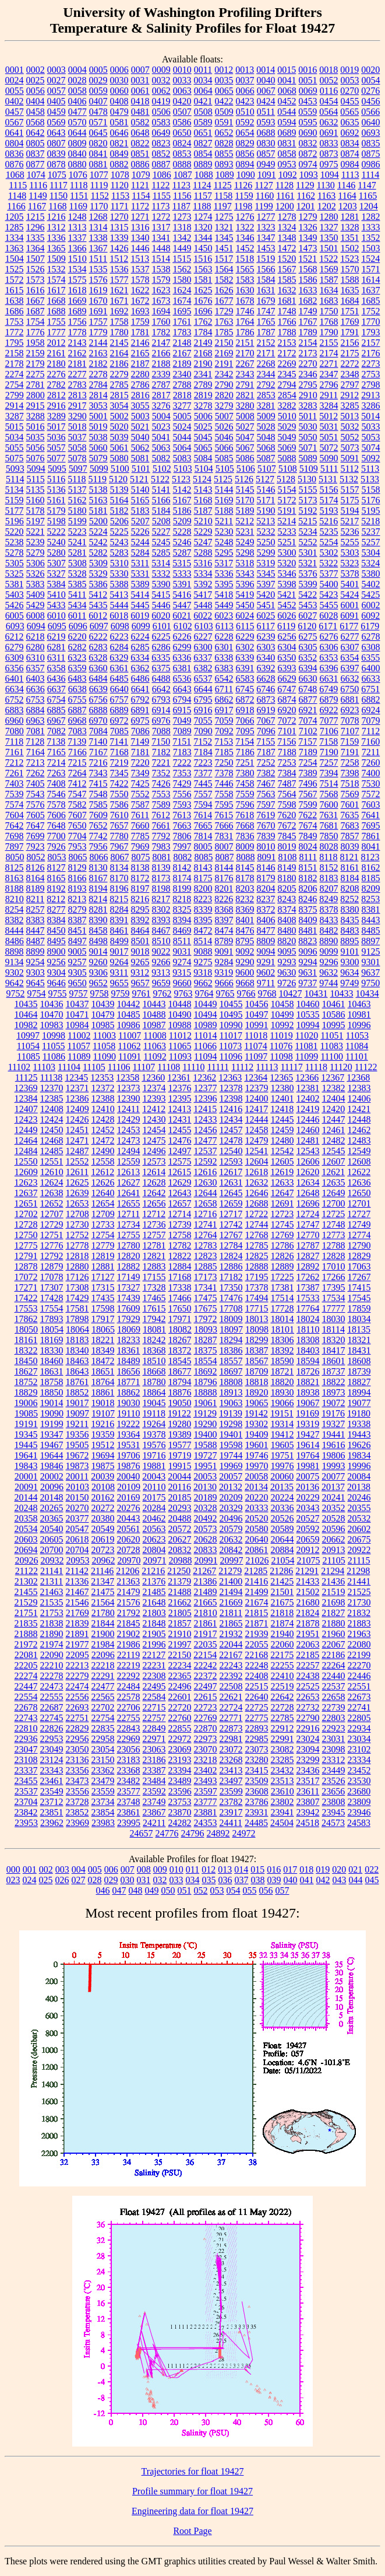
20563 (154, 1529)
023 (13, 1880)
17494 (257, 1298)
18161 (26, 1340)
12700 (333, 1203)
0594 (287, 122)
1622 (140, 290)
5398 (287, 584)
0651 (203, 133)
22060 (282, 1644)
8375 (308, 909)
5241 (77, 542)
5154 (287, 490)
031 (144, 1880)
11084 (356, 1046)
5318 (244, 563)
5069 (287, 448)
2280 (140, 374)
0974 (308, 164)
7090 (203, 731)
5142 (182, 490)
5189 (245, 511)
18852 (77, 1392)
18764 (103, 1382)
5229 (203, 532)
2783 (77, 385)
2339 (161, 374)
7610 (119, 815)
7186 (245, 752)
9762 (162, 993)
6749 (328, 689)
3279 (224, 406)
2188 (161, 364)
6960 (14, 721)
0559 (307, 112)
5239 (35, 542)
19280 (179, 1424)
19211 (77, 1424)
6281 (56, 647)
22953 (51, 1739)
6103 (204, 626)
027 (79, 1880)
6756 (98, 700)
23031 (333, 1739)
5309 (98, 563)
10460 (308, 1004)
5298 (245, 553)
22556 (77, 1697)
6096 (78, 626)
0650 (182, 133)
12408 (51, 1109)
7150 (160, 741)
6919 (266, 710)
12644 (205, 1193)
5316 (202, 563)
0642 (35, 133)
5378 (350, 574)
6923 (350, 710)
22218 (103, 1665)
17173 (205, 1277)
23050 (77, 1749)
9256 (56, 962)
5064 (182, 448)
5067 (245, 448)
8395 (203, 920)
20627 (180, 1539)
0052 (329, 80)
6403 (35, 679)
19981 (308, 1466)
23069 (180, 1749)
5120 (118, 479)
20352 (333, 1508)
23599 (231, 1791)
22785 (282, 1718)
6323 (77, 658)
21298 (358, 1571)
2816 (140, 395)
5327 (56, 574)
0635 (350, 122)
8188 (14, 888)
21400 (230, 1581)
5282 (98, 553)
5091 (350, 458)
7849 (308, 836)
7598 (287, 804)
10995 (333, 1025)
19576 (154, 1445)
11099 (306, 1056)
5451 (266, 605)
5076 (35, 458)
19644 (51, 1455)
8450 (56, 930)
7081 (35, 731)
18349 (103, 1350)
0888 (182, 164)
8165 (56, 878)
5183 (140, 511)
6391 (245, 668)
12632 (257, 1182)
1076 (78, 175)
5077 (56, 458)
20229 (308, 1497)
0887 (161, 164)
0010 (182, 70)
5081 (140, 458)
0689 (287, 133)
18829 (26, 1392)
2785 (119, 385)
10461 (333, 1004)
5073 (350, 448)
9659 (161, 983)
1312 (56, 227)
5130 (307, 479)
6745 (244, 689)
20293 (180, 1508)
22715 (154, 1707)
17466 (180, 1298)
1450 (203, 248)
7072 (287, 721)
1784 (203, 332)
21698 (333, 1602)
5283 (119, 553)
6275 (308, 637)
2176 (371, 353)
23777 (205, 1802)
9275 (203, 962)
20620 (128, 1539)
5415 (160, 595)
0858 (287, 154)
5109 (308, 469)
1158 (223, 196)
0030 (119, 80)
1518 (244, 259)
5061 (119, 448)
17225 (282, 1277)
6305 (308, 647)
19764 (308, 1455)
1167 (37, 206)
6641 (140, 689)
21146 (102, 1571)
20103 (77, 1487)
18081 (154, 1329)
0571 (98, 122)
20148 (51, 1497)
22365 (180, 1676)
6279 (14, 647)
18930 (282, 1392)
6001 (350, 605)
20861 (257, 1550)
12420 (333, 1109)
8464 (140, 930)
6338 (223, 658)
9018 (140, 951)
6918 (245, 710)
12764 (205, 1235)
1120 (119, 185)
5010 (287, 416)
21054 (282, 1560)
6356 (14, 668)
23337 (26, 1770)
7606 (56, 815)
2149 (203, 343)
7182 (161, 752)
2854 (287, 395)
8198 (161, 888)
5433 (56, 605)
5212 (244, 521)
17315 (103, 1287)
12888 (257, 1266)
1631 (266, 290)
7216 (98, 762)
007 (128, 1869)
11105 (94, 1067)
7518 (350, 783)
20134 (256, 1487)
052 (201, 1890)
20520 (257, 1518)
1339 (119, 238)
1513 (139, 259)
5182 (119, 511)
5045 (203, 437)
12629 (180, 1182)
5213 (265, 521)
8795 (244, 941)
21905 (154, 1634)
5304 (371, 553)
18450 (26, 1361)
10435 (26, 1004)
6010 (56, 616)
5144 (224, 490)
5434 (77, 605)
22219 (128, 1665)
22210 (51, 1665)
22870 (205, 1728)
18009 (231, 1319)
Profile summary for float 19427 (192, 2491)
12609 (26, 1172)
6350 (286, 658)
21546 (77, 1602)
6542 (224, 679)
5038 (98, 437)
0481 (140, 112)
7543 (35, 794)
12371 (77, 1088)
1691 (98, 311)
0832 (308, 143)
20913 (333, 1550)
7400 (371, 773)
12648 (308, 1193)
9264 (119, 962)
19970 (257, 1466)
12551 (51, 1161)
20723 (103, 1550)
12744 (257, 1224)
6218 (35, 637)
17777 (333, 1308)
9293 (287, 962)
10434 (367, 993)
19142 (256, 1413)
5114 (15, 479)
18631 (51, 1371)
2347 (329, 374)
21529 (26, 1602)
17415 (359, 1287)
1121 (140, 185)
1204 (368, 206)
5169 (224, 500)
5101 (141, 469)
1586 (308, 280)
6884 (35, 710)
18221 (103, 1340)
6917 (224, 710)
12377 (205, 1088)
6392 (266, 668)
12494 (128, 1151)
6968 (77, 721)
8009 (245, 846)
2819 (203, 395)
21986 (128, 1644)
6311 (56, 658)
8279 (77, 909)
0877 (35, 164)
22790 (308, 1718)
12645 (231, 1193)
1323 (266, 227)
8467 (161, 930)
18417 (333, 1350)
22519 (282, 1686)
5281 (77, 553)
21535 (51, 1602)
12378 (231, 1088)
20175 (154, 1497)
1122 (160, 185)
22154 (205, 1655)
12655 (128, 1203)
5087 (266, 458)
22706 (128, 1707)
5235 (329, 532)
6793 (161, 700)
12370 (51, 1088)
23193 (180, 1760)
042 (323, 1880)
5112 (350, 469)
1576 (98, 280)
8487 (35, 941)
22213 (77, 1665)
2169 (224, 353)
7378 (224, 773)
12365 (281, 1077)
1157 (203, 196)
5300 (287, 553)
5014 (370, 416)
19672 (77, 1455)
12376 (180, 1088)
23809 (359, 1802)
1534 (77, 269)
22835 (103, 1728)
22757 (154, 1718)
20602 (359, 1529)
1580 (182, 280)
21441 (358, 1581)
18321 (359, 1340)
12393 (154, 1098)
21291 (307, 1571)
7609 (98, 815)
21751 (26, 1613)
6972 (119, 721)
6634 (14, 689)
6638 (77, 689)
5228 (182, 532)
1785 (224, 332)
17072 (26, 1277)
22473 (51, 1686)
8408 (287, 920)
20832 (180, 1550)
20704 (77, 1550)
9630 (286, 972)
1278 (287, 217)
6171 (328, 626)
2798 (371, 385)
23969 (77, 1823)
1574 (56, 280)
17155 (154, 1277)
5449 (224, 605)
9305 (77, 972)
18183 (77, 1340)
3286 (371, 406)
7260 (371, 762)
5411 (77, 595)
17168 (180, 1277)
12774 (359, 1235)
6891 (140, 710)
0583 (161, 122)
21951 (308, 1634)
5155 (308, 490)
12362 (204, 1077)
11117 (291, 1067)
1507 (35, 259)
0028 (77, 80)
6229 (245, 637)
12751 (51, 1235)
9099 (329, 951)
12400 (257, 1098)
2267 (245, 364)
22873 (231, 1728)
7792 (161, 836)
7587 (140, 804)
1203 (347, 206)
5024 (182, 427)
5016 (35, 427)
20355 (359, 1508)
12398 (231, 1098)
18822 (333, 1382)
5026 (224, 427)
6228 (224, 637)
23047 (26, 1749)
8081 (161, 857)
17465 (154, 1298)
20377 (77, 1518)
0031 (140, 80)
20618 (77, 1539)
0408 (119, 101)
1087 (183, 175)
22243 (231, 1665)
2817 (161, 395)
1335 (35, 238)
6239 (266, 637)
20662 (333, 1539)
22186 (333, 1655)
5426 (14, 605)
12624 (51, 1182)
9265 (140, 962)
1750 (329, 311)
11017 (231, 1035)
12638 (51, 1193)
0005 (98, 70)
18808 (231, 1382)
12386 (77, 1098)
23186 (154, 1760)
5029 (287, 427)
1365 (56, 248)
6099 (141, 626)
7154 (244, 741)
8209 (371, 888)
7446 (224, 783)
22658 (333, 1697)
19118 (154, 1413)
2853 (266, 395)
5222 (56, 532)
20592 (308, 1529)
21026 (257, 1560)
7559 (245, 794)
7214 (56, 762)
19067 (308, 1403)
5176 (371, 500)
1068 (15, 175)
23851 (51, 1812)
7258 (350, 762)
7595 (224, 804)
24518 (307, 1823)
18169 (51, 1340)
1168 (57, 206)
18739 (359, 1371)
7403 (14, 783)
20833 (205, 1550)
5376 (308, 574)
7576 (35, 804)
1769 (350, 322)
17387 (308, 1287)
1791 (350, 332)
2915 (35, 406)
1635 (350, 290)
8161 (350, 867)
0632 (329, 122)
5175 (350, 500)
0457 (14, 112)
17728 (282, 1308)
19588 (205, 1445)
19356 (77, 1434)
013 (225, 1869)
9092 (245, 951)
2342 (224, 374)
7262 (35, 773)
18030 (333, 1319)
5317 (223, 563)
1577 (119, 280)
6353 (328, 658)
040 (291, 1880)
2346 (308, 374)
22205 (26, 1665)
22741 (359, 1707)
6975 (140, 721)
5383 (35, 584)
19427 (308, 1434)
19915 (180, 1466)
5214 (286, 521)
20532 (359, 1518)
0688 (266, 133)
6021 (181, 616)
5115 (35, 479)
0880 (77, 164)
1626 (224, 290)
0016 (307, 70)
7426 (161, 783)
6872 (245, 700)
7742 (98, 836)
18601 (333, 1361)
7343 (98, 773)
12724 (307, 1214)
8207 (329, 888)
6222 (98, 637)
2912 (349, 395)
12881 (103, 1266)
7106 (329, 731)
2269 (287, 364)
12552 (77, 1161)
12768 (257, 1235)
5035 (35, 437)
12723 (282, 1214)
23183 (128, 1760)
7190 (329, 752)
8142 (182, 867)
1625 (203, 290)
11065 (179, 1046)
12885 (205, 1266)
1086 (162, 175)
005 (95, 1869)
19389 (180, 1434)
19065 (257, 1403)
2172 (287, 353)
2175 (350, 353)
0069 (308, 91)
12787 (308, 1245)
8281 (98, 909)
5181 (98, 511)
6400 (371, 668)
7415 (98, 783)
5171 (266, 500)
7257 (329, 762)
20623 (154, 1539)
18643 (77, 1371)
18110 (307, 1329)
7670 (266, 825)
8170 (119, 878)
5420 (265, 595)
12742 (231, 1224)
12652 (51, 1203)
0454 (329, 101)
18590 (282, 1361)
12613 (128, 1172)
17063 (359, 1266)
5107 (266, 469)
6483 (77, 679)
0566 (370, 112)
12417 (256, 1109)
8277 (56, 909)
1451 (224, 248)
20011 (77, 1476)
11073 (230, 1046)
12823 (205, 1256)
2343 (245, 374)
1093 (308, 175)
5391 (182, 584)
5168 (203, 500)
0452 (287, 101)
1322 (245, 227)
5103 (183, 469)
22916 (308, 1728)
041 (307, 1880)
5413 (119, 595)
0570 (77, 122)
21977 (77, 1644)
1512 (119, 259)
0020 (370, 70)
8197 (140, 888)
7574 (14, 804)
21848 (154, 1623)
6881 (350, 700)
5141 (161, 490)
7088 (161, 731)
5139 (119, 490)
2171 (266, 353)
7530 (371, 783)
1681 (287, 301)
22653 (308, 1697)
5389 (140, 584)
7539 (14, 794)
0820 (98, 143)
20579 (231, 1529)
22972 (180, 1739)
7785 (140, 836)
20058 (256, 1476)
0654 (245, 133)
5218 (370, 521)
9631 (307, 972)
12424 (51, 1119)
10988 (180, 1025)
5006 (203, 416)
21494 (231, 1592)
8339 (203, 909)
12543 (308, 1151)
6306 (329, 647)
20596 (333, 1529)
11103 (44, 1067)
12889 (282, 1266)
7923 (35, 846)
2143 (77, 343)
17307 (51, 1287)
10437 (77, 1004)
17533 (308, 1298)
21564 (103, 1602)
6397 (350, 668)
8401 (245, 920)
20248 (26, 1508)
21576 (128, 1602)
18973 (333, 1392)
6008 (35, 616)
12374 (154, 1088)
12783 (205, 1245)
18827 (359, 1382)
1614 (371, 280)
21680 (308, 1602)
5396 (245, 584)
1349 (308, 238)
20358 (26, 1518)
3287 (14, 416)
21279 (230, 1571)
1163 (326, 196)
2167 (182, 353)
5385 (77, 584)
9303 (35, 972)
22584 (154, 1697)
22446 (359, 1676)
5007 (224, 416)
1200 (284, 206)
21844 (103, 1623)
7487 (287, 783)
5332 (161, 574)
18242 (154, 1340)
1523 (349, 259)
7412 (77, 783)
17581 (77, 1308)
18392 (282, 1350)
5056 (35, 448)
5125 (223, 479)
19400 (205, 1434)
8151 (308, 867)
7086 (140, 731)
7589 (161, 804)
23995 (128, 1823)
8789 (223, 941)
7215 (77, 762)
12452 (103, 1130)
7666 (224, 825)
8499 (119, 941)
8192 (56, 888)
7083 (77, 731)
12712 (153, 1214)
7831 (224, 836)
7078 (350, 721)
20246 (359, 1497)
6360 (98, 668)
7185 (224, 752)
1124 (202, 185)
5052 (350, 437)
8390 (98, 920)
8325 (182, 909)
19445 (26, 1445)
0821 (119, 143)
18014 (282, 1319)
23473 (77, 1781)
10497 (257, 1014)
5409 (35, 595)
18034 (359, 1319)
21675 (282, 1602)
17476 (231, 1298)
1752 (371, 311)
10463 (359, 1004)
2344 (266, 374)
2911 (329, 395)
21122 (26, 1571)
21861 (205, 1623)
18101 (282, 1329)
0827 (203, 143)
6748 (307, 689)
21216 (153, 1571)
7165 (56, 752)
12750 (26, 1235)
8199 (182, 888)
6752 (14, 700)
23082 (282, 1749)
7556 (182, 794)
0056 (35, 91)
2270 (308, 364)
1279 (308, 217)
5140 (140, 490)
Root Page (192, 2531)
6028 (328, 616)
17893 (51, 1319)
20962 (103, 1560)
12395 (180, 1098)
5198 (56, 521)
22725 (257, 1707)
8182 (308, 878)
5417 (202, 595)
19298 (230, 1424)
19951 (205, 1466)
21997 (180, 1644)
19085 (26, 1413)
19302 (256, 1424)
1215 (35, 217)
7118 (14, 741)
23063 (154, 1749)
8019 (287, 846)
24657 (141, 1833)
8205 (287, 888)
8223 (202, 899)
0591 (224, 122)
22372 (205, 1676)
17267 (359, 1277)
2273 (371, 364)
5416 (181, 595)
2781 (35, 385)
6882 (371, 700)
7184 (203, 752)
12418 (282, 1109)
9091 (224, 951)
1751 (350, 311)
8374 (287, 909)
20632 (231, 1539)
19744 (231, 1455)
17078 (51, 1277)
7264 (77, 773)
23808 (333, 1802)
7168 (119, 752)
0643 (56, 133)
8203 (245, 888)
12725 (333, 1214)
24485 (256, 1823)
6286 (161, 647)
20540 (51, 1529)
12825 (257, 1256)
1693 (140, 311)
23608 (257, 1791)
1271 (140, 217)
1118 (79, 185)
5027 (245, 427)
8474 (224, 930)
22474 (77, 1686)
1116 (38, 185)
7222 (182, 762)
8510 (161, 941)
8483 (350, 930)
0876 (14, 164)
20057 (230, 1476)
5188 (224, 511)
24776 (167, 1833)
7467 (266, 783)
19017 (77, 1403)
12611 (77, 1172)
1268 (98, 217)
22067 (333, 1644)
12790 (359, 1245)
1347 (266, 238)
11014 (205, 1035)
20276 (128, 1508)
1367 (98, 248)
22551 (359, 1686)
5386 (98, 584)
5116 (56, 479)
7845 (287, 836)
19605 (282, 1445)
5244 (140, 542)
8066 (98, 857)
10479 (103, 1014)
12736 (154, 1224)
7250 (224, 762)
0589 (203, 122)
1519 (265, 259)
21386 (205, 1581)
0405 (56, 101)
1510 (77, 259)
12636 (359, 1182)
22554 (26, 1697)
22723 (205, 1707)
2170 (245, 353)
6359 (77, 668)
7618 (244, 815)
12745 (282, 1224)
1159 (244, 196)
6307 (350, 647)
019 (323, 1869)
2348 (350, 374)
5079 (98, 458)
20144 (26, 1497)
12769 (282, 1235)
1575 (77, 280)
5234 (308, 532)
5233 (287, 532)
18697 (231, 1371)
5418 (223, 595)
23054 (103, 1749)
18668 (154, 1371)
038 (258, 1880)
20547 (77, 1529)
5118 (77, 479)
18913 (231, 1392)
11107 (144, 1067)
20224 (282, 1497)
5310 (119, 563)
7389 (308, 773)
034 (193, 1880)
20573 (205, 1529)
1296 (35, 227)
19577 (180, 1445)
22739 (333, 1707)
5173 (308, 500)
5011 (308, 416)
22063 (308, 1644)
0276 (370, 91)
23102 (359, 1749)
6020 (160, 616)
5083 (182, 458)
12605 (282, 1161)
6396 (329, 668)
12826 (282, 1256)
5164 (119, 500)
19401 (231, 1434)
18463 (77, 1361)
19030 (128, 1403)
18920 (257, 1392)
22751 (77, 1718)
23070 (205, 1749)
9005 (77, 951)
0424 (266, 101)
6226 (182, 637)
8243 (286, 899)
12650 (359, 1193)
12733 (103, 1224)
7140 (98, 741)
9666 (224, 983)
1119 (99, 185)
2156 (350, 343)
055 (250, 1890)
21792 (128, 1613)
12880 (77, 1266)
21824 (307, 1613)
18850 (51, 1392)
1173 (160, 206)
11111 (218, 1067)
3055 (140, 406)
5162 (77, 500)
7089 (182, 731)
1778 (77, 332)
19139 (230, 1413)
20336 (282, 1508)
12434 (231, 1119)
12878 (26, 1266)
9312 (139, 972)
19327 (333, 1424)
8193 (77, 888)
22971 (154, 1739)
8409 (308, 920)
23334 (359, 1760)
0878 (56, 164)
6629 (287, 679)
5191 (287, 511)
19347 (51, 1434)
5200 (98, 521)
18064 (77, 1329)
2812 (56, 395)
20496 (231, 1518)
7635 (349, 815)
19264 (153, 1424)
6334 (139, 658)
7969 (140, 846)
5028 (266, 427)
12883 (154, 1266)
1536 (119, 269)
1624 (182, 290)
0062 (161, 91)
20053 (205, 1476)
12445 (282, 1119)
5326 (35, 574)
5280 (56, 553)
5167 (182, 500)
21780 (103, 1613)
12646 (257, 1193)
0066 (245, 91)
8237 (265, 899)
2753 (371, 374)
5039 (119, 437)
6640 (119, 689)
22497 (205, 1686)
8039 (350, 846)
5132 (349, 479)
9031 (182, 951)
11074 (255, 1046)
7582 (77, 804)
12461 (333, 1130)
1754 (35, 322)
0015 (286, 70)
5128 (286, 479)
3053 (98, 406)
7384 (287, 773)
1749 (308, 311)
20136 (307, 1487)
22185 (307, 1655)
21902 (128, 1634)
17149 (128, 1277)
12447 (333, 1119)
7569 (350, 794)
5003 (140, 416)
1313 (77, 227)
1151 (79, 196)
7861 (371, 836)
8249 (328, 899)
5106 (245, 469)
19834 (359, 1455)
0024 (14, 80)
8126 (35, 867)
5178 (35, 511)
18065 (103, 1329)
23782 (231, 1802)
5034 (14, 437)
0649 (161, 133)
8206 (308, 888)
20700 (51, 1550)
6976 (161, 721)
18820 (282, 1382)
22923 (333, 1728)
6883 (14, 710)
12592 (205, 1161)
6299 (182, 647)
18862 (128, 1392)
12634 (308, 1182)
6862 (224, 700)
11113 (267, 1067)
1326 (308, 227)
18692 (205, 1371)
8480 (287, 930)
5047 (245, 437)
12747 (308, 1224)
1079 (141, 175)
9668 (245, 983)
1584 (266, 280)
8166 (77, 878)
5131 (328, 479)
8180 (287, 878)
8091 (266, 857)
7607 (77, 815)
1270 (119, 217)
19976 (282, 1466)
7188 (287, 752)
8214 (98, 899)
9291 (266, 962)
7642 (14, 825)
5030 (308, 427)
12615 (179, 1172)
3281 (266, 406)
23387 (154, 1770)
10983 (51, 1025)
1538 (161, 269)
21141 (51, 1571)
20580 (257, 1529)
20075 (307, 1476)
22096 (103, 1655)
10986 (128, 1025)
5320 (286, 563)
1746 (245, 311)
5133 (370, 479)
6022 (202, 616)
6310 (35, 658)
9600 (244, 972)
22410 (282, 1676)
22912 (282, 1728)
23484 (154, 1781)
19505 (77, 1445)
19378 (154, 1434)
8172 (140, 878)
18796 (205, 1382)
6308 (371, 647)
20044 (179, 1476)
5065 (203, 448)
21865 (231, 1623)
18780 (154, 1382)
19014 (51, 1403)
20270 (77, 1508)
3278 (203, 406)
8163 (14, 878)
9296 (329, 962)
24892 (218, 1833)
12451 (77, 1130)
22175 (282, 1655)
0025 (35, 80)
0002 (35, 70)
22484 (128, 1686)
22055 (257, 1644)
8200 (203, 888)
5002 (119, 416)
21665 (205, 1602)
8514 (202, 941)
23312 (333, 1760)
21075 (308, 1560)
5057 (56, 448)
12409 (77, 1109)
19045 (154, 1403)
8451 (77, 930)
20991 (205, 1560)
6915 (182, 710)
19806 (333, 1455)
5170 (245, 500)
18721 (282, 1371)
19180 (358, 1413)
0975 (329, 164)
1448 (161, 248)
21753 (51, 1613)
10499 (282, 1014)
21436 (333, 1581)
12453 (128, 1130)
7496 (308, 783)
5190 (266, 511)
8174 (182, 878)
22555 (51, 1697)
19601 (257, 1445)
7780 (119, 836)
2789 (203, 385)
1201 (305, 206)
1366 (77, 248)
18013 (257, 1319)
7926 (56, 846)
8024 (308, 846)
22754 (103, 1718)
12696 (308, 1203)
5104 (204, 469)
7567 (308, 794)
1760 (161, 322)
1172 (140, 206)
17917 (103, 1319)
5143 (203, 490)
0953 (287, 164)
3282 (287, 406)
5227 (161, 532)
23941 (282, 1812)
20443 (128, 1518)
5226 (140, 532)
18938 (308, 1392)
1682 (308, 301)
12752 (77, 1235)
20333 (257, 1508)
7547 (77, 794)
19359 (103, 1434)
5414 (139, 595)
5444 (119, 605)
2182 (98, 364)
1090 (245, 175)
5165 (140, 500)
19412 (282, 1434)
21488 (180, 1592)
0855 (224, 154)
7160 (370, 741)
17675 (205, 1308)
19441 (333, 1434)
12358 (127, 1077)
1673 (161, 301)
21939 (257, 1634)
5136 (56, 490)
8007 (224, 846)
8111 (308, 857)
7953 (77, 846)
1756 (77, 322)
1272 (161, 217)
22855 (180, 1728)
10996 (359, 1025)
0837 (35, 154)
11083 (331, 1046)
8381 (371, 909)
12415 (205, 1109)
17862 (26, 1319)
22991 (282, 1739)
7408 (56, 783)
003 (62, 1869)
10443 (154, 1004)
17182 (231, 1277)
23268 (231, 1760)
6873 (266, 700)
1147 (367, 185)
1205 (14, 217)
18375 (205, 1350)
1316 (140, 227)
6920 (287, 710)
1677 (224, 301)
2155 (329, 343)
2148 (182, 343)
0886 (140, 164)
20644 (282, 1539)
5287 (182, 553)
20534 (26, 1529)
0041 (287, 80)
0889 (203, 164)
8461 (119, 930)
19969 (231, 1466)
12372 (103, 1088)
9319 (223, 972)
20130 (205, 1487)
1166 (16, 206)
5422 (307, 595)
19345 (26, 1434)
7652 (98, 825)
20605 (51, 1539)
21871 (257, 1623)
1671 (119, 301)
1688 (56, 311)
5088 (287, 458)
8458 (98, 930)
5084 (203, 458)
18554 (205, 1361)
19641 (26, 1455)
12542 (282, 1151)
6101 (162, 626)
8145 (245, 867)
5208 (161, 521)
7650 (77, 825)
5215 (307, 521)
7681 (329, 825)
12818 (77, 1256)
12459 (282, 1130)
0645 (98, 133)
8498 (98, 941)
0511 (266, 112)
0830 (266, 143)
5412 (98, 595)
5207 (140, 521)
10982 (26, 1025)
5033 (371, 427)
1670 (98, 301)
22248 (257, 1665)
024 (30, 1880)
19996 (359, 1466)
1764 (245, 322)
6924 (371, 710)
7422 (119, 783)
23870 (180, 1812)
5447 (182, 605)
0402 (14, 101)
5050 (308, 437)
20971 (154, 1560)
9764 (204, 993)
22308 (154, 1676)
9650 (77, 983)
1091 (266, 175)
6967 (56, 721)
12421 (358, 1109)
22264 (333, 1665)
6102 (183, 626)
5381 (14, 584)
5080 (119, 458)
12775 (26, 1245)
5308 (77, 563)
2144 (98, 343)
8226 (223, 899)
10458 (282, 1004)
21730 (359, 1602)
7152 (202, 741)
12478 (231, 1140)
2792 (266, 385)
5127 (265, 479)
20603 (26, 1539)
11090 (104, 1056)
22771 (231, 1718)
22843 (128, 1728)
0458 (35, 112)
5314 (160, 563)
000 (13, 1869)
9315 (181, 972)
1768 (329, 322)
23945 (333, 1812)
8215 (119, 899)
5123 (181, 479)
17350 (231, 1287)
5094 (36, 469)
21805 (180, 1613)
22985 (257, 1739)
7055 (203, 721)
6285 (140, 647)
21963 (359, 1634)
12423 (26, 1119)
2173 (308, 353)
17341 (205, 1287)
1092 (287, 175)
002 (46, 1869)
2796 (329, 385)
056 (266, 1890)
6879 (329, 700)
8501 (140, 941)
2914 (14, 406)
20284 (154, 1508)
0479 (119, 112)
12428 (103, 1119)
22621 (231, 1697)
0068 (287, 91)
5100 (120, 469)
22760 (180, 1718)
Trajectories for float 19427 (193, 2471)
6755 (77, 700)
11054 (28, 1046)
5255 (350, 542)
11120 (341, 1067)
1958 (35, 343)
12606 (308, 1161)
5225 (119, 532)
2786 (140, 385)
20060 (282, 1476)
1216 (56, 217)
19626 (359, 1445)
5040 (140, 437)
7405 (35, 783)
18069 (128, 1329)
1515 (181, 259)
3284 (329, 406)
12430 (154, 1119)
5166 (161, 500)
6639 (98, 689)
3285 (350, 406)
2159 (35, 353)
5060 (98, 448)
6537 (203, 679)
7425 (140, 783)
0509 (224, 112)
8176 (224, 878)
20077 (333, 1476)
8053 (56, 857)
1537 (140, 269)
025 (46, 1880)
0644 (77, 133)
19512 (103, 1445)
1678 (245, 301)
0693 (371, 133)
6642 (161, 689)
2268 (266, 364)
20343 (308, 1508)
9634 (349, 972)
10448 (180, 1004)
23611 (307, 1791)
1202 (326, 206)
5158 (371, 490)
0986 (371, 164)
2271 (329, 364)
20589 (282, 1529)
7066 (245, 721)
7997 (182, 846)
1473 (308, 248)
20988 (180, 1560)
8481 (308, 930)
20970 (128, 1560)
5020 (119, 427)
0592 (245, 122)
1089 (225, 175)
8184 (350, 878)
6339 (244, 658)
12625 (77, 1182)
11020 (306, 1035)
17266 (333, 1277)
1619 (98, 290)
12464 (26, 1140)
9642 (14, 983)
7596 (245, 804)
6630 (308, 679)
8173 (161, 878)
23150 (103, 1760)
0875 (371, 154)
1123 (181, 185)
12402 (308, 1098)
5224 (98, 532)
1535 (98, 269)
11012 (180, 1035)
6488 (161, 679)
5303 (350, 553)
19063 (231, 1403)
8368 (224, 909)
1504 (14, 259)
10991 (257, 1025)
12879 (51, 1266)
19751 (282, 1455)
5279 (35, 553)
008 (144, 1869)
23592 (154, 1791)
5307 (56, 563)
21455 (26, 1592)
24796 (192, 1833)
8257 (35, 909)
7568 (329, 794)
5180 (77, 511)
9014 (98, 951)
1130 (325, 185)
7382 (266, 773)
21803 (154, 1613)
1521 (307, 259)
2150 (224, 343)
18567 (257, 1361)
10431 (316, 993)
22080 (359, 1644)
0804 (14, 143)
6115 (245, 626)
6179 (370, 626)
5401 (350, 584)
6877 (308, 700)
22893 (257, 1728)
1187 (181, 206)
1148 (17, 196)
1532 (56, 269)
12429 (128, 1119)
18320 (333, 1340)
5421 (286, 595)
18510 (154, 1361)
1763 (224, 322)
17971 (180, 1319)
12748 (333, 1224)
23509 (257, 1781)
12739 (180, 1224)
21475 (103, 1592)
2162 (77, 353)
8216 (139, 899)
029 (111, 1880)
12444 (257, 1119)
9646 (56, 983)
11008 (154, 1035)
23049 (51, 1749)
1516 (202, 259)
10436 (51, 1004)
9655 (119, 983)
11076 (281, 1046)
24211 (154, 1823)
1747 (266, 311)
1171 (119, 206)
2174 (329, 353)
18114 (333, 1329)
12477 (205, 1140)
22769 (205, 1718)
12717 (230, 1214)
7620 (286, 815)
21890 (51, 1634)
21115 (359, 1560)
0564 (328, 112)
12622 (358, 1172)
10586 (333, 1014)
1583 (245, 280)
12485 (51, 1151)
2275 (35, 374)
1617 (56, 290)
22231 (154, 1665)
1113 (350, 175)
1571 (371, 269)
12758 (180, 1235)
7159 (349, 741)
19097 (77, 1413)
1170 (99, 206)
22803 (333, 1718)
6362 (140, 668)
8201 (224, 888)
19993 (333, 1466)
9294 (308, 962)
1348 (287, 238)
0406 (77, 101)
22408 (257, 1676)
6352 (307, 658)
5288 (203, 553)
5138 (98, 490)
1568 (308, 269)
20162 (103, 1497)
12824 (231, 1256)
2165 (140, 353)
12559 (128, 1161)
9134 (14, 962)
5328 (77, 574)
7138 (56, 741)
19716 (154, 1455)
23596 (180, 1791)
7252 (266, 762)
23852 (77, 1812)
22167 (230, 1655)
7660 (140, 825)
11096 (231, 1056)
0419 (161, 101)
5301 (308, 553)
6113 (225, 626)
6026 (286, 616)
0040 (266, 80)
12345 (76, 1077)
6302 (245, 647)
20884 (282, 1550)
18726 (308, 1371)
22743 (26, 1718)
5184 (161, 511)
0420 (182, 101)
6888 (98, 710)
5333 (182, 574)
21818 (282, 1613)
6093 (15, 626)
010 (176, 1869)
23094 (308, 1749)
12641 (128, 1193)
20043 (153, 1476)
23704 (26, 1802)
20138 (358, 1487)
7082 (56, 731)
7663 (182, 825)
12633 (282, 1182)
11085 (28, 1056)
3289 (56, 416)
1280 (329, 217)
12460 (308, 1130)
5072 (329, 448)
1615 (14, 290)
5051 (329, 437)
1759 (140, 322)
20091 (26, 1487)
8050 (14, 857)
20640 (257, 1539)
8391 (119, 920)
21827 (333, 1613)
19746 (257, 1455)
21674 (257, 1602)
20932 (51, 1560)
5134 (14, 490)
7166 (77, 752)
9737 (307, 983)
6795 (203, 700)
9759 (120, 993)
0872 (308, 154)
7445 (203, 783)
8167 (98, 878)
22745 (51, 1718)
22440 (333, 1676)
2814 (98, 395)
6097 (99, 626)
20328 (205, 1508)
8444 (14, 930)
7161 (14, 752)
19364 (128, 1434)
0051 (308, 80)
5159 (14, 500)
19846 (51, 1466)
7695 (371, 825)
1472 (287, 248)
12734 (128, 1224)
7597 (266, 804)
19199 (51, 1424)
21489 (205, 1592)
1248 (77, 217)
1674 (182, 301)
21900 (103, 1634)
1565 (245, 269)
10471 (77, 1014)
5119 (98, 479)
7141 (119, 741)
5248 (224, 542)
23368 (128, 1770)
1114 (371, 175)
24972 (244, 1833)
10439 (103, 1004)
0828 (224, 143)
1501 (329, 248)
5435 (98, 605)
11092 (154, 1056)
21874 (282, 1623)
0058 (77, 91)
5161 (56, 500)
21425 (282, 1581)
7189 (308, 752)
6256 (287, 637)
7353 (182, 773)
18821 (308, 1382)
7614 (202, 815)
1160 (265, 196)
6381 (182, 668)
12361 (178, 1077)
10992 (282, 1025)
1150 (59, 196)
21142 (77, 1571)
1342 (182, 238)
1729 (224, 311)
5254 (329, 542)
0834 (350, 143)
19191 (26, 1424)
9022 (161, 951)
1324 (287, 227)
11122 (366, 1067)
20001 (26, 1476)
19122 (179, 1413)
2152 (266, 343)
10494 (205, 1014)
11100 (331, 1056)
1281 (350, 217)
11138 (51, 1077)
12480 (282, 1140)
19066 (282, 1403)
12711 (128, 1214)
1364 (35, 248)
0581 (119, 122)
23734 (103, 1802)
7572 (371, 794)
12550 (26, 1161)
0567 (14, 122)
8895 (349, 941)
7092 (224, 731)
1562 (182, 269)
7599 (308, 804)
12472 (103, 1140)
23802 (282, 1802)
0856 (245, 154)
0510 (245, 112)
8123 (370, 857)
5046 (224, 437)
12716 (205, 1214)
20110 (154, 1487)
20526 (282, 1518)
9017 (119, 951)
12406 (359, 1098)
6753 (35, 700)
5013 (349, 416)
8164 (35, 878)
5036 (56, 437)
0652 (224, 133)
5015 (14, 427)
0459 (56, 112)
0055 (14, 91)
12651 (26, 1203)
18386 (231, 1350)
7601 (350, 804)
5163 (98, 500)
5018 (77, 427)
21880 (333, 1623)
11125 (26, 1077)
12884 (180, 1266)
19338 (358, 1424)
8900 (56, 951)
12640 (103, 1193)
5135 (35, 490)
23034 (359, 1739)
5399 (308, 584)
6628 (266, 679)
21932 (231, 1634)
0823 (161, 143)
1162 (306, 196)
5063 (161, 448)
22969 (128, 1739)
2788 (182, 385)
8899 (35, 951)
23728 (77, 1802)
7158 (328, 741)
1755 (56, 322)
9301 (371, 962)
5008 (245, 416)
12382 (333, 1088)
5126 (244, 479)
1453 (266, 248)
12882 (128, 1266)
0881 (98, 164)
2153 (287, 343)
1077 (99, 175)
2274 (14, 374)
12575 (180, 1161)
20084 (358, 1476)
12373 (128, 1088)
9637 (370, 972)
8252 (349, 899)
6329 (119, 658)
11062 (129, 1046)
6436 (56, 679)
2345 (287, 374)
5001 (98, 416)
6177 (349, 626)
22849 (154, 1728)
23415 (257, 1770)
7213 (35, 762)
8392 (140, 920)
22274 (26, 1676)
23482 (128, 1781)
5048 (266, 437)
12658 (205, 1203)
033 (176, 1880)
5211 (224, 521)
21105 (333, 1560)
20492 (205, 1518)
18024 (308, 1319)
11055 (53, 1046)
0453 (308, 101)
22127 (153, 1655)
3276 (161, 406)
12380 (282, 1088)
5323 (349, 563)
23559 (103, 1791)
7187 (266, 752)
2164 (119, 353)
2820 (224, 395)
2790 (224, 385)
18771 (128, 1382)
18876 (180, 1392)
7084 (98, 731)
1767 (308, 322)
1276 (245, 217)
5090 (329, 458)
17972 (205, 1319)
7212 (14, 762)
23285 (282, 1760)
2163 (98, 353)
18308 (308, 1340)
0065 (224, 91)
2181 (77, 364)
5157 (350, 490)
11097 (256, 1056)
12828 (333, 1256)
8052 (35, 857)
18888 (205, 1392)
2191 (224, 364)
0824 (182, 143)
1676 (203, 301)
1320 (203, 227)
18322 (26, 1350)
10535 (308, 1014)
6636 (35, 689)
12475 (154, 1140)
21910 (180, 1634)
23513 (282, 1781)
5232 (266, 532)
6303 (266, 647)
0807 (56, 143)
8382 (14, 920)
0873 (329, 154)
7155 (265, 741)
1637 (371, 290)
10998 (53, 1035)
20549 (103, 1529)
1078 (120, 175)
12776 (51, 1245)
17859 (359, 1308)
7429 (182, 783)
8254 (14, 909)
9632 (328, 972)
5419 (244, 595)
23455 (26, 1781)
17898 (77, 1319)
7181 (140, 752)
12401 (282, 1098)
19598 (231, 1445)
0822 (140, 143)
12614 (153, 1172)
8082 (182, 857)
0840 (77, 154)
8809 (265, 941)
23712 (51, 1802)
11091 (129, 1056)
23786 (257, 1802)
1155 (162, 196)
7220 (140, 762)
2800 (35, 395)
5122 (160, 479)
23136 (77, 1760)
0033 (182, 80)
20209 (231, 1497)
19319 (307, 1424)
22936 (26, 1739)
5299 (266, 553)
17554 (51, 1308)
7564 (287, 794)
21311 (51, 1581)
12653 (77, 1203)
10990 (231, 1025)
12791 (26, 1256)
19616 (333, 1445)
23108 (26, 1760)
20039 (102, 1476)
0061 (140, 91)
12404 (333, 1098)
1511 (98, 259)
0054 (371, 80)
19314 (282, 1424)
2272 (350, 364)
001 (30, 1869)
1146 (346, 185)
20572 (180, 1529)
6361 (119, 668)
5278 (14, 553)
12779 (103, 1245)
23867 (154, 1812)
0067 (266, 91)
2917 (77, 406)
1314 (98, 227)
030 (128, 1880)
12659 (231, 1203)
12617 (230, 1172)
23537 (26, 1791)
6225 (161, 637)
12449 (26, 1130)
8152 (329, 867)
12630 (205, 1182)
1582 (224, 280)
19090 (51, 1413)
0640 (371, 122)
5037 (77, 437)
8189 (35, 888)
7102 (308, 731)
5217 (349, 521)
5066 (224, 448)
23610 (282, 1791)
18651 (103, 1371)
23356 (77, 1770)
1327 (329, 227)
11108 (168, 1067)
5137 (77, 490)
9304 (56, 972)
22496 (180, 1686)
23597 (205, 1791)
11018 (256, 1035)
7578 (56, 804)
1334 (14, 238)
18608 (359, 1361)
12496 (154, 1151)
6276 (329, 637)
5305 (14, 563)
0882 (119, 164)
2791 (245, 385)
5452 (287, 605)
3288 (35, 416)
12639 (77, 1193)
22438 (308, 1676)
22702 (103, 1707)
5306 (35, 563)
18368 (154, 1350)
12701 (359, 1203)
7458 (245, 783)
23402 (205, 1770)
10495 (231, 1014)
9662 (203, 983)
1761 (182, 322)
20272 (103, 1508)
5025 (203, 427)
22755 (128, 1718)
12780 (128, 1245)
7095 (245, 731)
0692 (350, 133)
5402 (371, 584)
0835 (371, 143)
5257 (371, 542)
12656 (154, 1203)
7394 (329, 773)
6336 (181, 658)
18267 (180, 1340)
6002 (371, 605)
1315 (119, 227)
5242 (98, 542)
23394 (180, 1770)
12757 (154, 1235)
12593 (231, 1161)
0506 (161, 112)
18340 (77, 1350)
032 (160, 1880)
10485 (128, 1014)
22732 (308, 1707)
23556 (77, 1791)
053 (217, 1890)
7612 (160, 815)
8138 (140, 867)
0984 (350, 164)
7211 (371, 752)
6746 (265, 689)
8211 (35, 899)
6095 (57, 626)
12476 (180, 1140)
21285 (255, 1571)
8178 (245, 878)
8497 (77, 941)
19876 (128, 1466)
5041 (161, 437)
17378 (257, 1287)
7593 (182, 804)
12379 (257, 1088)
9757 (78, 993)
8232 (244, 899)
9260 (98, 962)
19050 (180, 1403)
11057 (78, 1046)
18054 (51, 1329)
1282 (371, 217)
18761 (77, 1382)
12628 (154, 1182)
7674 (308, 825)
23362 (103, 1770)
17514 (282, 1298)
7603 (371, 804)
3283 (308, 406)
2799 (14, 395)
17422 (26, 1298)
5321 (307, 563)
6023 (223, 616)
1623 (161, 290)
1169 (78, 206)
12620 (307, 1172)
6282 (77, 647)
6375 (161, 668)
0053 (350, 80)
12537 (205, 1151)
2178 (14, 364)
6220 (77, 637)
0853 (182, 154)
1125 (222, 185)
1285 (14, 227)
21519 (333, 1592)
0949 (266, 164)
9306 (98, 972)
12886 (231, 1266)
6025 (265, 616)
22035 (205, 1644)
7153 (223, 741)
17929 (128, 1319)
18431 (359, 1350)
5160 (35, 500)
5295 (224, 553)
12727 (358, 1214)
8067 (119, 857)
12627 (128, 1182)
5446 (161, 605)
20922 (359, 1550)
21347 (102, 1581)
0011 (203, 70)
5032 (350, 427)
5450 (245, 605)
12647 (282, 1193)
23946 (359, 1812)
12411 (128, 1109)
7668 (245, 825)
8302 (161, 909)
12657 (180, 1203)
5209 (182, 521)
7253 (287, 762)
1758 (119, 322)
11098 (281, 1056)
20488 (180, 1518)
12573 (154, 1161)
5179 (56, 511)
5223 (77, 532)
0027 (56, 80)
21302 (26, 1581)
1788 (287, 332)
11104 (69, 1067)
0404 (35, 101)
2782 (56, 385)
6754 (56, 700)
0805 (35, 143)
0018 (328, 70)
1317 (161, 227)
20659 (308, 1539)
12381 (308, 1088)
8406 (266, 920)
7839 (266, 836)
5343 (245, 574)
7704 (77, 836)
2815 (119, 395)
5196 (14, 521)
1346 (245, 238)
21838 (51, 1623)
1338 (98, 238)
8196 (119, 888)
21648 (154, 1602)
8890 (328, 941)
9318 (202, 972)
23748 (128, 1802)
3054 (119, 406)
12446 (308, 1119)
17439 (128, 1298)
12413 (179, 1109)
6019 (139, 616)
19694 (103, 1455)
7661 (161, 825)
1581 (203, 280)
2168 (203, 353)
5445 (140, 605)
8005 (203, 846)
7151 (181, 741)
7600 (329, 804)
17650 (180, 1308)
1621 (119, 290)
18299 (257, 1340)
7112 (371, 731)
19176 (333, 1413)
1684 (350, 301)
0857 (266, 154)
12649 (333, 1193)
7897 (14, 846)
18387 (257, 1350)
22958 (103, 1739)
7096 (266, 731)
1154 (141, 196)
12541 (257, 1151)
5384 (56, 584)
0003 (56, 70)
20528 (333, 1518)
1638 (14, 301)
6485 (119, 679)
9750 (370, 983)
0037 (245, 80)
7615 (223, 815)
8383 (35, 920)
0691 (329, 133)
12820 (128, 1256)
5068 (266, 448)
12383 (359, 1088)
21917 (205, 1634)
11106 (119, 1067)
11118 (316, 1067)
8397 (224, 920)
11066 (205, 1046)
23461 (51, 1781)
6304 (287, 647)
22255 (282, 1665)
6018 (119, 616)
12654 (103, 1203)
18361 (128, 1350)
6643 (182, 689)
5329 (98, 574)
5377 (329, 574)
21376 (153, 1581)
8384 (56, 920)
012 (209, 1869)
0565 (349, 112)
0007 (140, 70)
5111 (329, 469)
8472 (203, 930)
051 (185, 1890)
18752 (26, 1382)
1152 (99, 196)
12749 (359, 1224)
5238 (14, 542)
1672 (140, 301)
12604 (257, 1161)
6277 (350, 637)
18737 (333, 1371)
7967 (119, 846)
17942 (154, 1319)
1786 (245, 332)
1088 (204, 175)
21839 (77, 1623)
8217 (160, 899)
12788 (333, 1245)
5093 (15, 469)
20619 (103, 1539)
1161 (285, 196)
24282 (180, 1823)
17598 (103, 1308)
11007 (129, 1035)
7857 (350, 836)
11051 (331, 1035)
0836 (14, 154)
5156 (329, 490)
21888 (26, 1634)
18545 (180, 1361)
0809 (77, 143)
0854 (203, 154)
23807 (308, 1802)
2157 (371, 343)
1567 (287, 269)
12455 (180, 1130)
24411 (231, 1823)
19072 (333, 1403)
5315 (181, 563)
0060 (119, 91)
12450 (51, 1130)
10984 (77, 1025)
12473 (128, 1140)
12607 (333, 1161)
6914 (161, 710)
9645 (35, 983)
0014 (265, 70)
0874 (350, 154)
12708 (77, 1214)
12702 (26, 1214)
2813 (77, 395)
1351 (350, 238)
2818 (182, 395)
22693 (77, 1707)
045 (372, 1880)
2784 (98, 385)
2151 (245, 343)
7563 (266, 794)
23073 (257, 1749)
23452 (359, 1770)
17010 (333, 1266)
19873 (77, 1466)
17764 (308, 1308)
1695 (182, 311)
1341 (161, 238)
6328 (98, 658)
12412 (153, 1109)
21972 (26, 1644)
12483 (359, 1140)
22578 (128, 1697)
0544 (286, 112)
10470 (51, 1014)
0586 (182, 122)
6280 (35, 647)
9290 (245, 962)
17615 (154, 1308)
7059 (224, 721)
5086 (245, 458)
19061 (205, 1403)
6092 (370, 616)
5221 (35, 532)
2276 (56, 374)
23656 (333, 1791)
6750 (349, 689)
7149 (139, 741)
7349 (140, 773)
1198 (243, 206)
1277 (266, 217)
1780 (119, 332)
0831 (287, 143)
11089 (79, 1056)
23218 (205, 1760)
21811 (231, 1613)
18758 (51, 1382)
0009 (161, 70)
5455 (329, 605)
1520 (286, 259)
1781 (140, 332)
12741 (205, 1224)
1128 (284, 185)
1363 (14, 248)
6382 (203, 668)
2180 (56, 364)
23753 (180, 1802)
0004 (77, 70)
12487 (77, 1151)
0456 (371, 101)
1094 (329, 175)
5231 (245, 532)
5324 (370, 563)
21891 (77, 1634)
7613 (181, 815)
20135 (282, 1487)
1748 (287, 311)
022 (372, 1869)
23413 (231, 1770)
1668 (56, 301)
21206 (127, 1571)
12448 (359, 1119)
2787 (161, 385)
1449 (182, 248)
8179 (266, 878)
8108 (287, 857)
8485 (371, 930)
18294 (231, 1340)
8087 (224, 857)
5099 (99, 469)
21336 (77, 1581)
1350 (329, 238)
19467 (51, 1445)
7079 (371, 721)
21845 (128, 1623)
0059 (98, 91)
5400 (329, 584)
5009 (266, 416)
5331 (140, 574)
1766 (287, 322)
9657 (140, 983)
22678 (26, 1707)
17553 (26, 1308)
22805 (359, 1718)
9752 (15, 993)
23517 (308, 1781)
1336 (56, 238)
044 (356, 1880)
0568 (35, 122)
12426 (77, 1119)
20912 (308, 1550)
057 (282, 1890)
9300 (350, 962)
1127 (264, 185)
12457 (231, 1130)
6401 (14, 679)
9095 (287, 951)
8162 (371, 867)
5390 (161, 584)
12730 (77, 1224)
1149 (38, 196)
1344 (203, 238)
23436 (308, 1770)
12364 (255, 1077)
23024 (308, 1739)
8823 (307, 941)
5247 (203, 542)
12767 (231, 1235)
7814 (203, 836)
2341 (203, 374)
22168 (256, 1655)
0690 (308, 133)
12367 (332, 1077)
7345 (119, 773)
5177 (14, 511)
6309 (14, 658)
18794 (180, 1382)
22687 (51, 1707)
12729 (51, 1224)
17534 (333, 1298)
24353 (205, 1823)
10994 (308, 1025)
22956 (77, 1739)
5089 (308, 458)
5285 (161, 553)
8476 (245, 930)
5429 (35, 605)
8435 (350, 920)
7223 (203, 762)
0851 (140, 154)
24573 (333, 1823)
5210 (203, 521)
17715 (257, 1308)
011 (192, 1869)
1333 (371, 227)
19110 (128, 1413)
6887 (77, 710)
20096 (51, 1487)
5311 (140, 563)
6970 (98, 721)
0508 (203, 112)
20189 (205, 1497)
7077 (329, 721)
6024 (244, 616)
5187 (203, 511)
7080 (14, 731)
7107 (350, 731)
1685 (371, 301)
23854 (103, 1812)
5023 (161, 427)
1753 (14, 322)
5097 (78, 469)
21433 (307, 1581)
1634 (329, 290)
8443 (371, 920)
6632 (350, 679)
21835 (26, 1623)
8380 (350, 909)
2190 (203, 364)
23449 (333, 1770)
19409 (257, 1434)
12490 (103, 1151)
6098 (120, 626)
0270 (349, 91)
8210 (14, 899)
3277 (182, 406)
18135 (358, 1329)
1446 (140, 248)
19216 (102, 1424)
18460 (51, 1361)
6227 (203, 637)
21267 (204, 1571)
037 (242, 1880)
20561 (128, 1529)
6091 (349, 616)
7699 (35, 836)
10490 (180, 1014)
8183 (329, 878)
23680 (358, 1791)
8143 (203, 867)
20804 (154, 1550)
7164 (35, 752)
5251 (287, 542)
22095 (77, 1655)
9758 (99, 993)
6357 (35, 668)
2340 (182, 374)
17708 (231, 1308)
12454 (154, 1130)
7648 (56, 825)
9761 (141, 993)
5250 (266, 542)
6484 (98, 679)
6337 (202, 658)
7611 (140, 815)
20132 (230, 1487)
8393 (161, 920)
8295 (140, 909)
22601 (180, 1697)
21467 (77, 1592)
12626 (103, 1182)
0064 (203, 91)
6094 (36, 626)
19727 (205, 1455)
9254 (35, 962)
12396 (205, 1098)
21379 (179, 1581)
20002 (51, 1476)
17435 (103, 1298)
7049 (182, 721)
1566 (266, 269)
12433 (205, 1119)
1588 (350, 280)
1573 (35, 280)
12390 (128, 1098)
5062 (140, 448)
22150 (179, 1655)
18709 (257, 1371)
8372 (266, 909)
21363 (128, 1581)
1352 (371, 238)
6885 (56, 710)
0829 (245, 143)
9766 (246, 993)
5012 (328, 416)
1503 (371, 248)
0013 (244, 70)
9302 (14, 972)
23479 (103, 1781)
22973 (205, 1739)
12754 (103, 1235)
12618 (256, 1172)
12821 (154, 1256)
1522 (328, 259)
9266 (161, 962)
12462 (359, 1130)
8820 (286, 941)
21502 (308, 1592)
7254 (308, 762)
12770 (308, 1235)
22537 (333, 1686)
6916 (203, 710)
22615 (205, 1697)
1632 (287, 290)
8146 (266, 867)
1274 (203, 217)
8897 (370, 941)
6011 (77, 616)
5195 (371, 511)
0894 (245, 164)
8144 (224, 867)
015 (257, 1869)
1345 (224, 238)
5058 (77, 448)
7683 (350, 825)
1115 (18, 185)
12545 (333, 1151)
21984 (103, 1644)
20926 (26, 1560)
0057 (56, 91)
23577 (128, 1791)
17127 (103, 1277)
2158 (14, 353)
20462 (154, 1518)
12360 (153, 1077)
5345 (266, 574)
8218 (181, 899)
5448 (203, 605)
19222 (128, 1424)
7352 (161, 773)
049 (152, 1890)
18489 (128, 1361)
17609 (128, 1308)
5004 (161, 416)
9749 (349, 983)
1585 (287, 280)
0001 (14, 70)
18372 (180, 1350)
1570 (350, 269)
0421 (203, 101)
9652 (98, 983)
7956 (98, 846)
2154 (308, 343)
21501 (282, 1592)
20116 (179, 1487)
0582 (140, 122)
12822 (180, 1256)
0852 (161, 154)
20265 (51, 1508)
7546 (56, 794)
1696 (203, 311)
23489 (180, 1781)
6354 (349, 658)
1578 (140, 280)
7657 (119, 825)
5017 (56, 427)
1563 (203, 269)
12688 (257, 1203)
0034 (203, 80)
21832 (358, 1613)
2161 (56, 353)
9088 (203, 951)
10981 (359, 1014)
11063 (154, 1046)
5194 (350, 511)
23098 (333, 1749)
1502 (350, 248)
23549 (51, 1791)
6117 (266, 626)
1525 (14, 269)
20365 (51, 1518)
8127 (56, 867)
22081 (26, 1655)
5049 (287, 437)
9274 (182, 962)
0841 (98, 154)
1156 (182, 196)
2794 (287, 385)
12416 (230, 1109)
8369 (245, 909)
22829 (77, 1728)
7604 (14, 815)
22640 (257, 1697)
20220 (257, 1497)
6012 (98, 616)
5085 (224, 458)
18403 (308, 1350)
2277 (77, 374)
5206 (119, 521)
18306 (282, 1340)
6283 (98, 647)
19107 (103, 1413)
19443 (359, 1434)
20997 (231, 1560)
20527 (308, 1518)
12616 (205, 1172)
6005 (14, 616)
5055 (14, 448)
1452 (245, 248)
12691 (282, 1203)
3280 (245, 406)
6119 (286, 626)
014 (241, 1869)
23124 (51, 1760)
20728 (128, 1550)
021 (355, 1869)
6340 (265, 658)
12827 (308, 1256)
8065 (77, 857)
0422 (224, 101)
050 (168, 1890)
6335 (160, 658)
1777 (56, 332)
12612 (102, 1172)
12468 (51, 1140)
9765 (225, 993)
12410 (103, 1109)
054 (234, 1890)
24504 (282, 1823)
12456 (205, 1130)
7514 (329, 783)
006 (111, 1869)
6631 (329, 679)
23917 (231, 1812)
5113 (370, 469)
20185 (180, 1497)
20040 (128, 1476)
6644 (203, 689)
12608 (359, 1161)
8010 (266, 846)
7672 (287, 825)
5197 (35, 521)
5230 (224, 532)
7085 (119, 731)
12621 (333, 1172)
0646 (119, 133)
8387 (77, 920)
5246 (182, 542)
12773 (333, 1235)
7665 (203, 825)
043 (340, 1880)
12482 (333, 1140)
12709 (103, 1214)
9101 (350, 951)
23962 (51, 1823)
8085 (203, 857)
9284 (224, 962)
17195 (257, 1277)
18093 (205, 1329)
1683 (329, 301)
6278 (371, 637)
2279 (119, 374)
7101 (287, 731)
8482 (329, 930)
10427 (290, 993)
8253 (370, 899)
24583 (358, 1823)
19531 (128, 1445)
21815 (256, 1613)
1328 (350, 227)
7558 (224, 794)
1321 (224, 227)
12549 (359, 1151)
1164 (347, 196)
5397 (266, 584)
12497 (180, 1151)
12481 (308, 1140)
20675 (359, 1539)
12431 (180, 1119)
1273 (182, 217)
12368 (358, 1077)
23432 (282, 1770)
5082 (161, 458)
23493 (205, 1781)
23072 (231, 1749)
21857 (180, 1623)
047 (119, 1890)
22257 (308, 1665)
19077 (359, 1403)
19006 (26, 1403)
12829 (359, 1256)
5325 (14, 574)
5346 (287, 574)
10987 (154, 1025)
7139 (77, 741)
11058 (104, 1046)
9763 (183, 993)
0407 (98, 101)
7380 (245, 773)
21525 (359, 1592)
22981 (231, 1739)
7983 (161, 846)
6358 (56, 668)
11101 (356, 1056)
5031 (329, 427)
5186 (182, 511)
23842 (26, 1812)
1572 (14, 280)
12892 (308, 1266)
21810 (205, 1613)
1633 (308, 290)
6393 (287, 668)
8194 (98, 888)
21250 (178, 1571)
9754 (36, 993)
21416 (256, 1581)
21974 (51, 1644)
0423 (245, 101)
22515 (257, 1686)
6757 (119, 700)
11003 (104, 1035)
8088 (245, 857)
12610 (51, 1172)
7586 (119, 804)
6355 (370, 658)
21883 (359, 1623)
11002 (79, 1035)
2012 (56, 343)
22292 (128, 1676)
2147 (161, 343)
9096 (308, 951)
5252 (308, 542)
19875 (103, 1466)
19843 (26, 1466)
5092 (371, 458)
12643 (180, 1193)
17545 (359, 1298)
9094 (266, 951)
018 (306, 1869)
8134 (119, 867)
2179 (35, 364)
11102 (19, 1067)
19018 (103, 1403)
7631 (328, 815)
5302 (329, 553)
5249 (245, 542)
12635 (333, 1182)
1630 (245, 290)
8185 (371, 878)
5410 (56, 595)
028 (95, 1880)
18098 (257, 1329)
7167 (98, 752)
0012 (223, 70)
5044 (182, 437)
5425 (370, 595)
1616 (35, 290)
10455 (231, 1004)
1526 (35, 269)
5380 (371, 574)
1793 (371, 332)
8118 (328, 857)
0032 (161, 80)
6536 (182, 679)
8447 (35, 930)
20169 (128, 1497)
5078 (77, 458)
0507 (182, 112)
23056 (128, 1749)
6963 (35, 721)
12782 (180, 1245)
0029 (98, 80)
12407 (26, 1109)
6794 (182, 700)
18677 (180, 1371)
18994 (359, 1392)
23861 (128, 1812)
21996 (154, 1644)
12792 (51, 1256)
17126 (77, 1277)
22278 (51, 1676)
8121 (349, 857)
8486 (14, 941)
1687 (35, 311)
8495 (56, 941)
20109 (128, 1487)
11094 (205, 1056)
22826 (51, 1728)
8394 (182, 920)
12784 (231, 1245)
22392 (231, 1676)
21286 (281, 1571)
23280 (257, 1760)
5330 (119, 574)
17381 (282, 1287)
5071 (308, 448)
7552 (140, 794)
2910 (308, 395)
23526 (333, 1781)
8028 (329, 846)
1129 (305, 185)
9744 (328, 983)
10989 (205, 1025)
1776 (35, 332)
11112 (242, 1067)
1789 (308, 332)
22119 (128, 1655)
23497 (231, 1781)
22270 (359, 1665)
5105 (225, 469)
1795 (14, 343)
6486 (140, 679)
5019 (98, 427)
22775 (257, 1718)
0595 (308, 122)
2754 (14, 385)
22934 (359, 1728)
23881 (205, 1812)
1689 (77, 311)
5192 (308, 511)
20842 (231, 1550)
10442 (128, 1004)
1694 (161, 311)
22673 (359, 1697)
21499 (257, 1592)
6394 (308, 668)
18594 (308, 1361)
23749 (154, 1802)
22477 (103, 1686)
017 (290, 1869)
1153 (120, 196)
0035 (224, 80)
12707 (51, 1214)
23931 (257, 1812)
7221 (161, 762)
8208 (350, 888)
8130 (98, 867)
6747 (286, 689)
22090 (51, 1655)
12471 (77, 1140)
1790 (329, 332)
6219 (56, 637)
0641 (14, 133)
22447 (26, 1686)
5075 (14, 458)
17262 (308, 1277)
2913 (370, 395)
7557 (203, 794)
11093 (180, 1056)
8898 (14, 951)
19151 (282, 1413)
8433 (329, 920)
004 (79, 1869)
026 (62, 1880)
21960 (333, 1634)
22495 (154, 1686)
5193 (329, 511)
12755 (128, 1235)
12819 (103, 1256)
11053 (357, 1035)
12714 (179, 1214)
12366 (307, 1077)
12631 (231, 1182)
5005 (182, 416)
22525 (308, 1686)
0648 (140, 133)
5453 (308, 605)
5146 (266, 490)
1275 (224, 217)
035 (209, 1880)
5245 (161, 542)
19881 (154, 1466)
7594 (203, 804)
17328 (154, 1287)
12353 (102, 1077)
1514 (160, 259)
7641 (370, 815)
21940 (282, 1634)
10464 (26, 1014)
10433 (342, 993)
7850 (329, 836)
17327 (128, 1287)
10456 (257, 1004)
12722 (256, 1214)
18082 (180, 1329)
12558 (103, 1161)
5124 (202, 479)
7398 (350, 773)
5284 (140, 553)
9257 (77, 962)
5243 (119, 542)
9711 (266, 983)
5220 (14, 532)
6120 (307, 626)
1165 (368, 196)
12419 (307, 1109)
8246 (307, 899)
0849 (119, 154)
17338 (180, 1287)
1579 (161, 280)
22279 (77, 1676)
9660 (182, 983)
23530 (359, 1781)
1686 (14, 311)
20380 (103, 1518)
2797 (350, 385)
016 (274, 1869)
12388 (103, 1098)
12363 (230, 1077)
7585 (98, 804)
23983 (103, 1823)
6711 (224, 689)
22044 (231, 1644)
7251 (245, 762)
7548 (98, 794)
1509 (56, 259)
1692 (119, 311)
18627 (26, 1371)
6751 (370, 689)
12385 (51, 1098)
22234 (180, 1665)
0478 (98, 112)
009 (160, 1869)
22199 (358, 1655)
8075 (140, 857)
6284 (119, 647)
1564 (224, 269)
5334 (203, 574)
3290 (77, 416)
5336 (224, 574)
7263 (56, 773)
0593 (266, 122)
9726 (286, 983)
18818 (257, 1382)
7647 (35, 825)
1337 (77, 238)
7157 (307, 741)
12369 (26, 1088)
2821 (245, 395)
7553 (161, 794)
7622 (307, 815)
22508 (231, 1686)
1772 (14, 332)
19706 (128, 1455)
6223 (119, 637)
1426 (119, 248)
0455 (350, 101)
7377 (203, 773)
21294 (332, 1571)
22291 (103, 1676)
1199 (264, 206)
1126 (243, 185)
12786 (282, 1245)
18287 (205, 1340)
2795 (308, 385)
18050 (26, 1329)
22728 (282, 1707)
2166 (161, 353)
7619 (265, 815)
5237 (371, 532)
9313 (160, 972)
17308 (77, 1287)
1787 (266, 332)
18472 (103, 1361)
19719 (180, 1455)
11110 (193, 1067)
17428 (51, 1298)
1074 (36, 175)
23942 (308, 1812)
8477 (266, 930)
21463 (51, 1592)
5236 (350, 532)
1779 (98, 332)
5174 (329, 500)
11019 (281, 1035)
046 (103, 1890)
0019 (349, 70)
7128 (35, 741)
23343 (51, 1770)
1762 (203, 322)
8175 (203, 878)
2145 (119, 343)
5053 (371, 437)
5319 (265, 563)
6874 (287, 700)
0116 (329, 91)
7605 (35, 815)
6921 (308, 710)
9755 (57, 993)
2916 (56, 406)
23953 (26, 1823)
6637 (56, 689)
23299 (308, 1760)
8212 (56, 899)
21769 (77, 1613)
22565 (103, 1697)
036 (225, 1880)
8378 (329, 909)
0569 (56, 122)
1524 (370, 259)
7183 (182, 752)
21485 (154, 1592)
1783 (182, 332)
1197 (222, 206)
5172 (287, 500)
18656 (128, 1371)
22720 (180, 1707)
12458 (257, 1130)
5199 (77, 521)
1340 (140, 238)
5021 (140, 427)
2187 (140, 364)
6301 (224, 647)
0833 (329, 143)
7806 (182, 836)
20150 (77, 1497)
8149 (287, 867)
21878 (308, 1623)
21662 (180, 1602)
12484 (26, 1151)
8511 (182, 941)
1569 (329, 269)
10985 (103, 1025)
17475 (205, 1298)
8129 (77, 867)
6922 (329, 710)
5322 (328, 563)
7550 (119, 794)
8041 (371, 846)
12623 (26, 1182)
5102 (162, 469)
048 (136, 1890)
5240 (56, 542)
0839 (56, 154)
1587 (329, 280)
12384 (26, 1098)
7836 (245, 836)
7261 (14, 773)
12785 (257, 1245)
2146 (140, 343)
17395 (333, 1287)
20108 (103, 1487)
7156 (286, 741)
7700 (56, 836)
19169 (307, 1413)
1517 (223, 259)
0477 (77, 112)
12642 (154, 1193)
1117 (59, 185)
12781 (154, 1245)
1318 (182, 227)
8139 (161, 867)
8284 (119, 909)
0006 (119, 70)
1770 (371, 322)
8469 (182, 930)
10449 (205, 1004)
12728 (26, 1224)
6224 (140, 637)
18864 (154, 1392)
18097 (231, 1329)
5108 (287, 469)
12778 (77, 1245)
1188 (202, 206)
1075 (57, 175)
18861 (103, 1392)
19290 (205, 1424)
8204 (266, 888)
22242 (205, 1665)
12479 (257, 1140)
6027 (307, 616)
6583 (245, 679)
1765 (266, 322)
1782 (161, 332)
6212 (14, 637)
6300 (203, 647)
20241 (333, 1497)
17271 (26, 1287)
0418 (140, 101)
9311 (119, 972)
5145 (245, 490)
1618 (77, 290)
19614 (308, 1445)
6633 (371, 679)
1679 (266, 301)
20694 (26, 1550)
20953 (77, 1560)
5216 (328, 521)
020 (339, 1869)
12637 (26, 1193)
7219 (119, 762)
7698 (14, 836)
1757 (98, 322)
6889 (119, 710)
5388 (119, 584)
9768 (267, 993)
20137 (333, 1487)
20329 (231, 1508)
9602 (265, 972)
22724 (231, 1707)
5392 (203, 584)
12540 (231, 1151)
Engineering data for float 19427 (192, 2511)
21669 (231, 1602)
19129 (205, 1413)
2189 (182, 364)
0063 (182, 91)
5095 (57, 469)
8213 (77, 899)
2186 (119, 364)
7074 (308, 721)
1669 (77, 301)
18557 (231, 1361)
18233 (128, 1340)
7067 (266, 721)
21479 (128, 1592)
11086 (54, 1056)
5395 (224, 584)
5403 (14, 595)
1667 (35, 301)
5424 (349, 595)
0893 (224, 164)
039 (274, 1880)
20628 (205, 1539)
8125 (14, 867)
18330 (51, 1350)
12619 (282, 1172)
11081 (306, 1046)
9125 (371, 951)
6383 (224, 668)
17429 (77, 1298)
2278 (98, 374)
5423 (328, 595)
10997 (28, 1035)
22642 (282, 1697)
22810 (26, 1728)
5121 (139, 479)
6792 (140, 700)
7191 (350, 752)
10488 (154, 1014)
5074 (371, 448)
